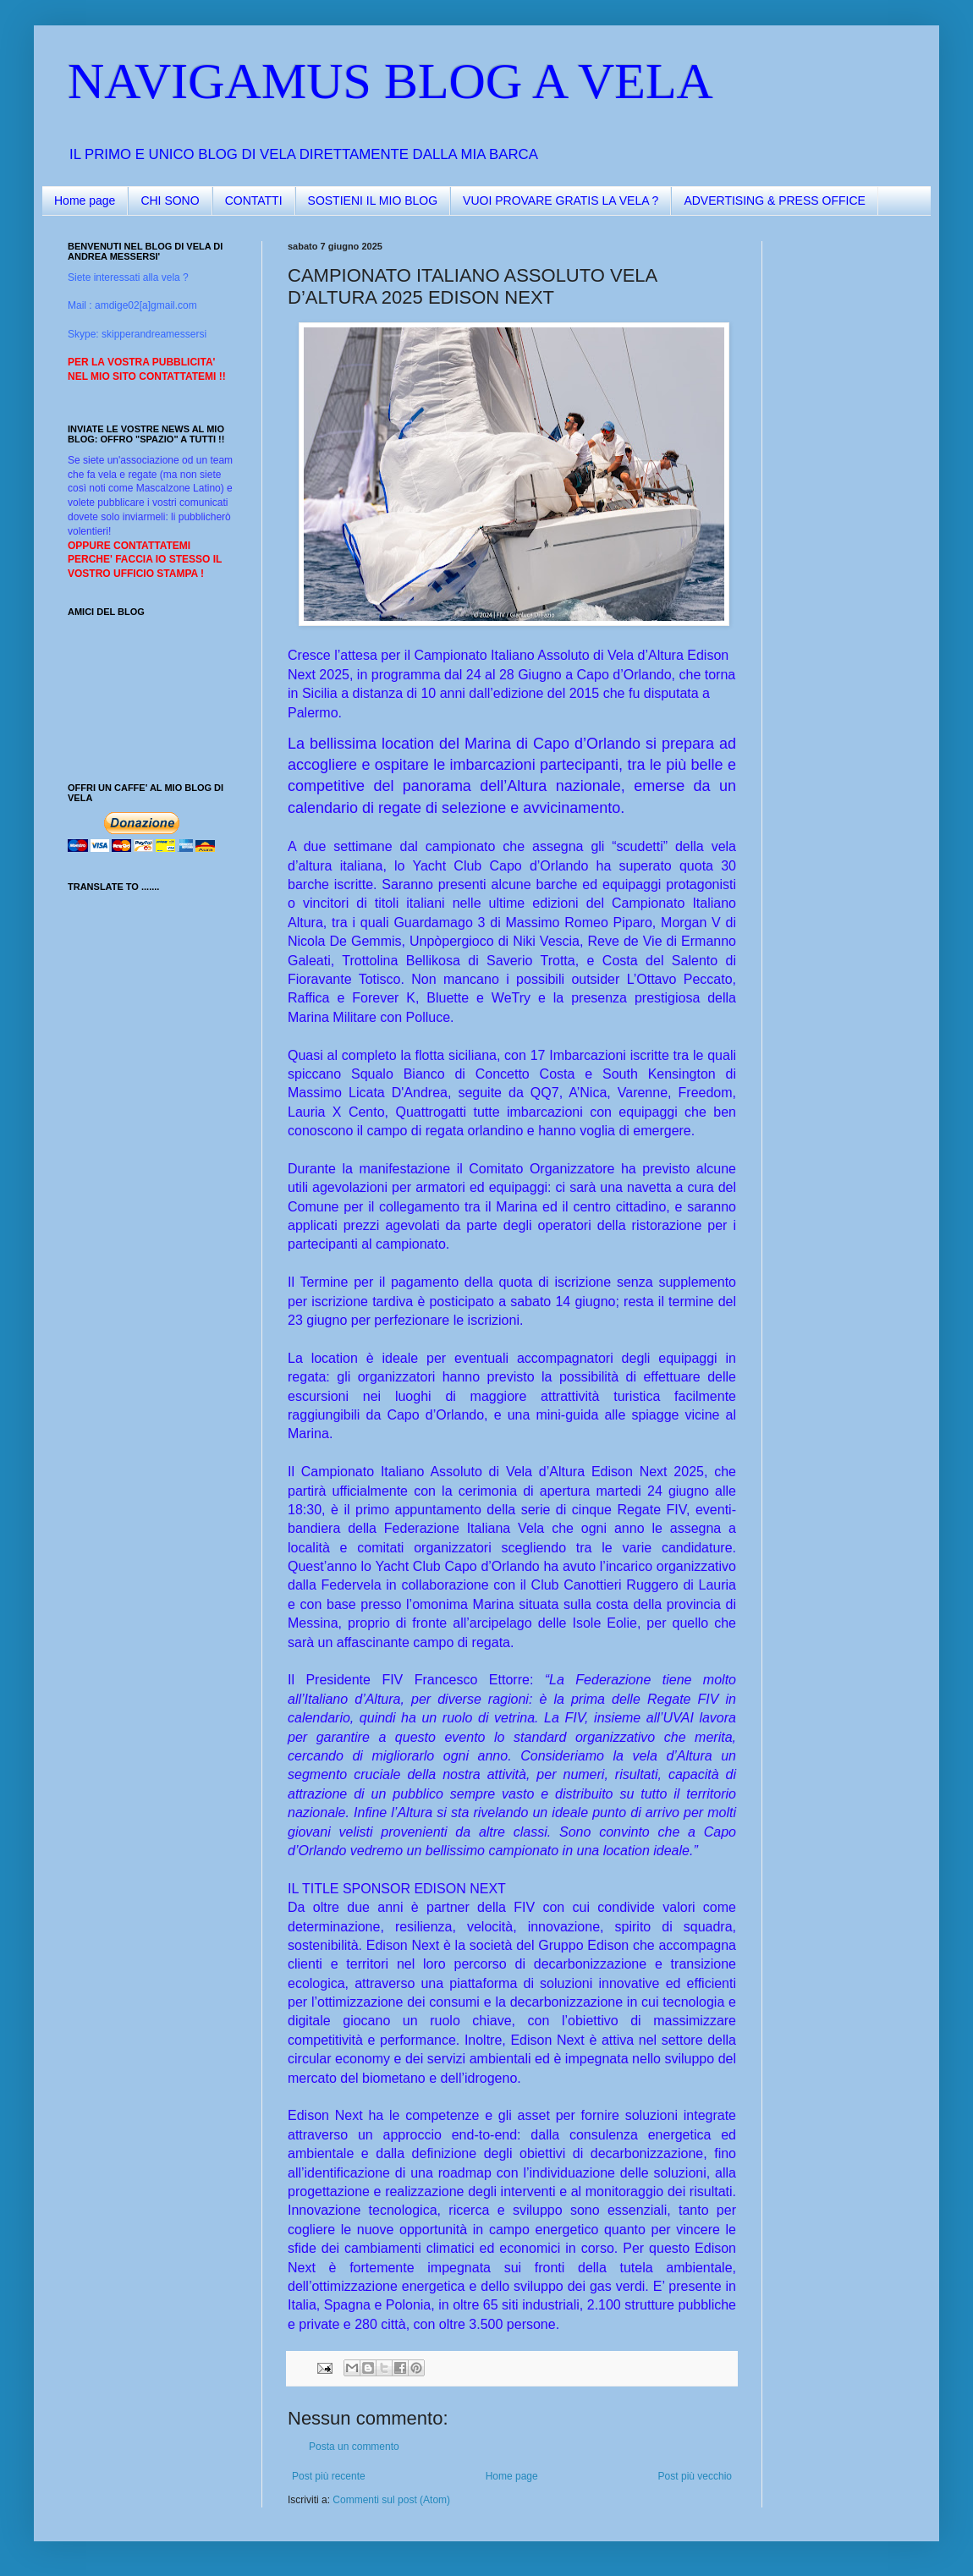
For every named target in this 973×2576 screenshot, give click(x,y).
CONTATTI (254, 200)
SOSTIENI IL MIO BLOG (373, 200)
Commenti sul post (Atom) (391, 2500)
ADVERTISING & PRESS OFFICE (774, 200)
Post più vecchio (695, 2476)
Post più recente (329, 2476)
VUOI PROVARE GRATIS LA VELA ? (560, 200)
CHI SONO (169, 200)
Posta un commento (354, 2446)
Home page (84, 200)
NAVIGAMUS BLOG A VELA (390, 81)
